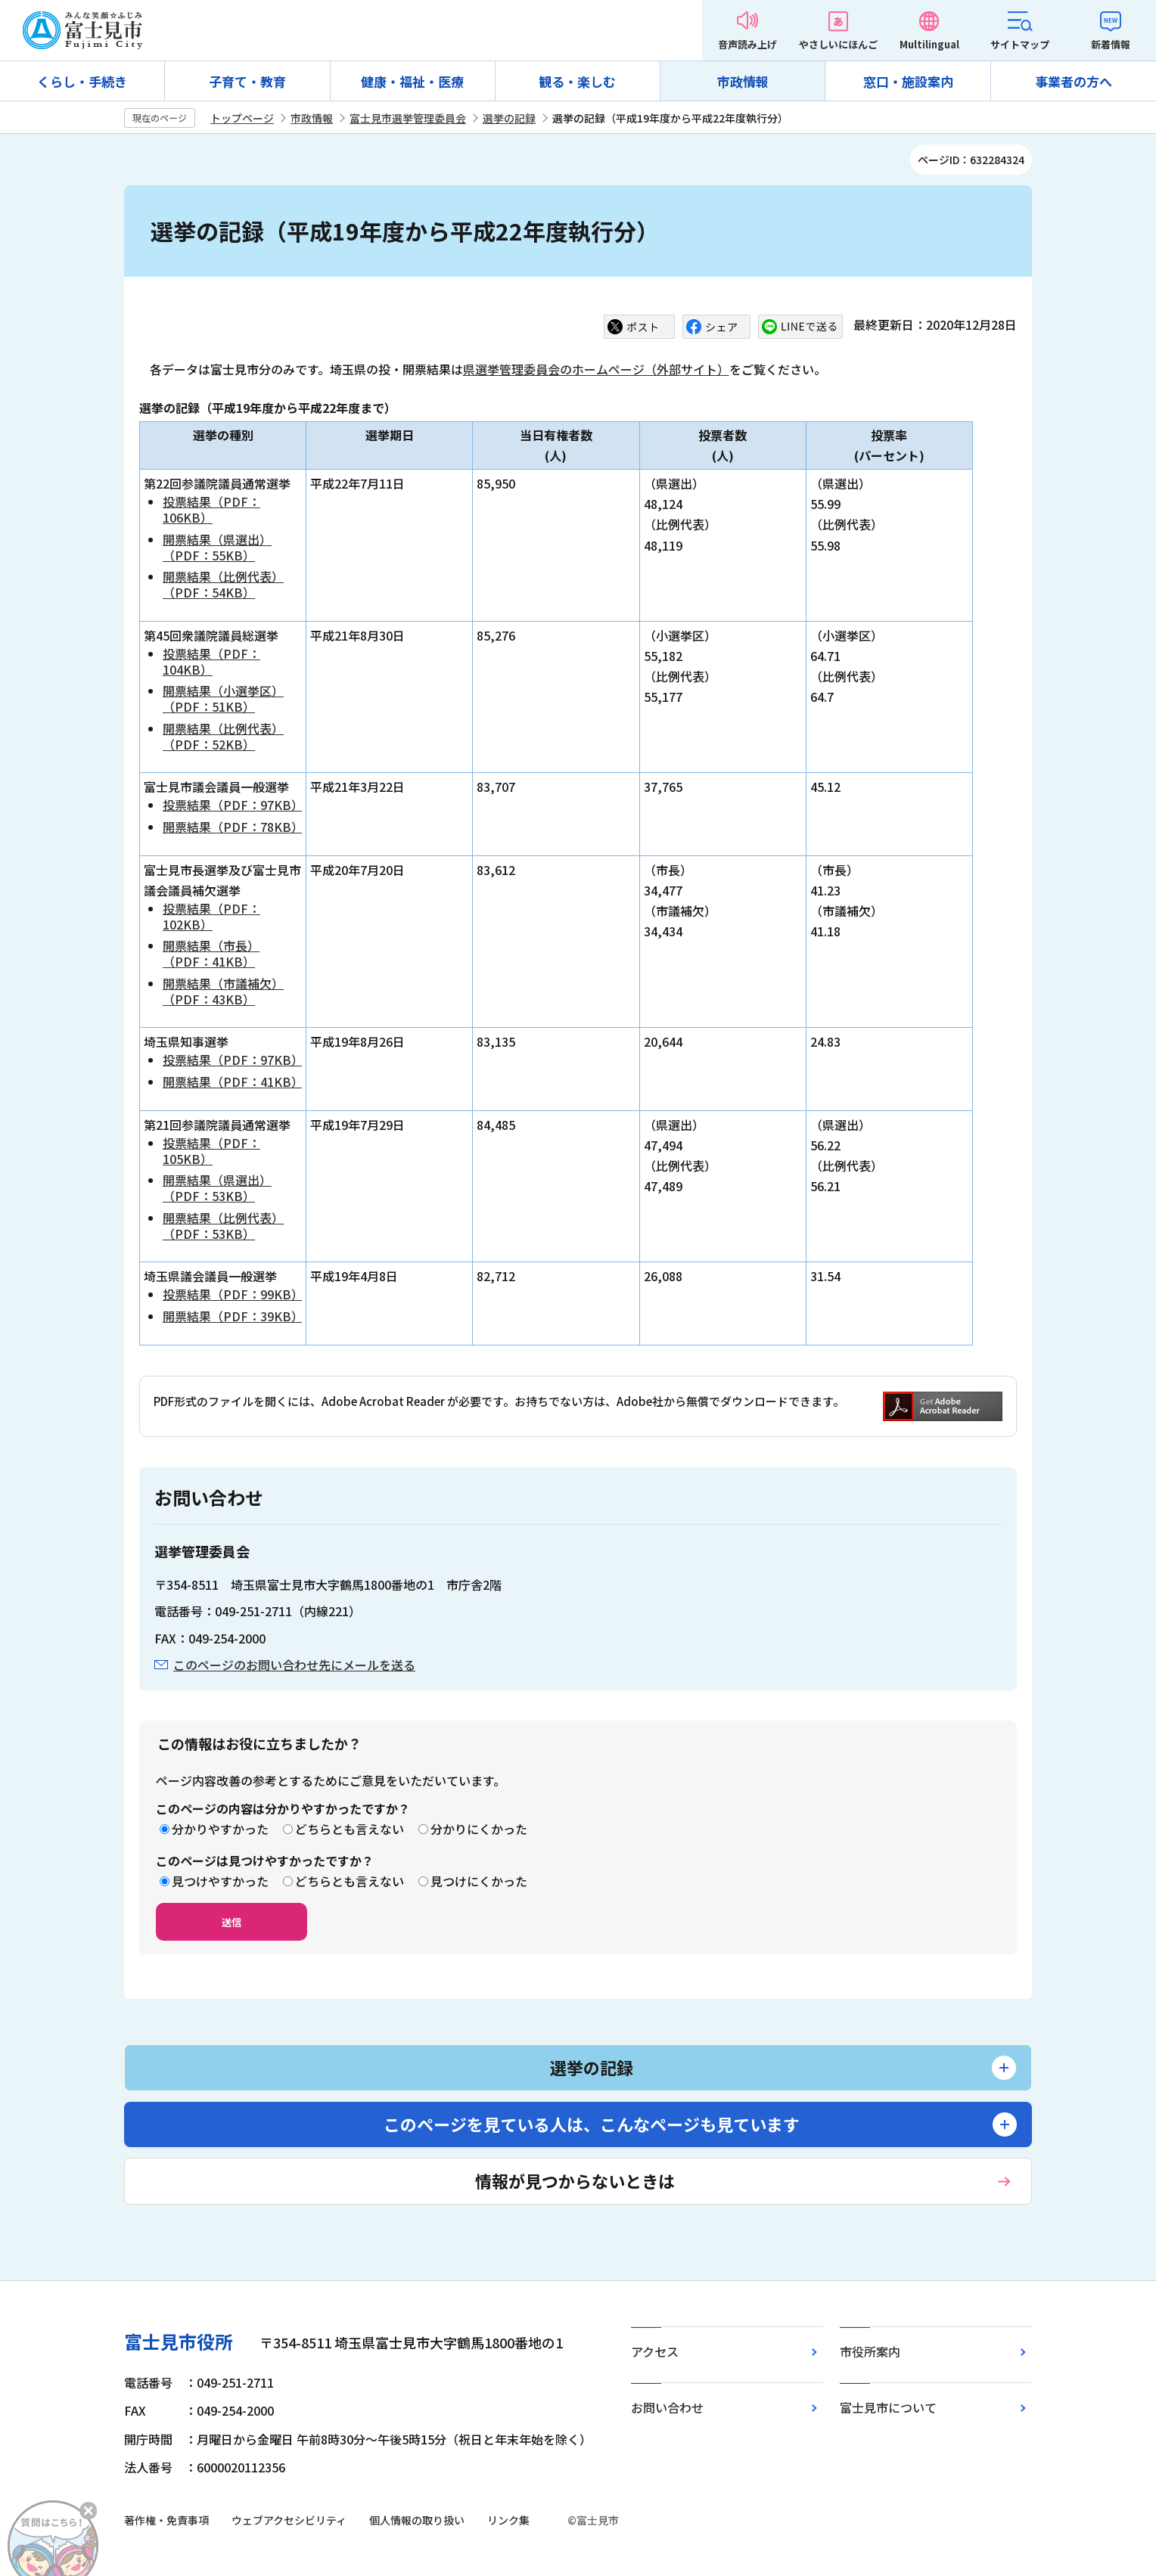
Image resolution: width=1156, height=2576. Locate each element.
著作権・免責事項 (166, 2520)
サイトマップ (1019, 44)
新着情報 (1110, 44)
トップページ (242, 118)
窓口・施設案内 (908, 81)
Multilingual (929, 44)
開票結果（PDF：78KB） (233, 827)
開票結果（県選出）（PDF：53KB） (217, 1188)
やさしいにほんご (838, 44)
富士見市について (888, 2407)
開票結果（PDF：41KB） (233, 1081)
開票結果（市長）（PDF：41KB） (211, 953)
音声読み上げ (747, 44)
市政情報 (743, 81)
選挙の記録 (509, 118)
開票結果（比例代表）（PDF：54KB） (223, 584)
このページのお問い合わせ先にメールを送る (294, 1665)
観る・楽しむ (577, 81)
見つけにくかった (478, 1881)
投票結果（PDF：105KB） (211, 1151)
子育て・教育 (247, 81)
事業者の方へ (1073, 81)
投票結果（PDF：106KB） (211, 509)
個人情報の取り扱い (417, 2520)
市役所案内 (870, 2351)
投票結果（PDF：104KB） (211, 661)
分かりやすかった (220, 1829)
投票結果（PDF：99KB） (233, 1294)
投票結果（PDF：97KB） (233, 805)
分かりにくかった (478, 1829)
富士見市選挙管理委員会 (408, 118)
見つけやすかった (220, 1881)
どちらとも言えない (349, 1829)
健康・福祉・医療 (412, 81)
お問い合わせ (667, 2407)
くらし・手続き (82, 81)
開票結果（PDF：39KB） (233, 1316)
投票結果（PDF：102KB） (211, 916)
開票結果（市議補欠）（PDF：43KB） (223, 991)
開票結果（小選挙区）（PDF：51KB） (223, 698)
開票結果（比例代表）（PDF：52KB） (223, 736)
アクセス (655, 2351)
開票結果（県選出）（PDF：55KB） (217, 547)
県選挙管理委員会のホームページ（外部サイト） (596, 369)
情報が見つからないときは (575, 2180)
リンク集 (508, 2520)
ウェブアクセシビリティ (289, 2520)
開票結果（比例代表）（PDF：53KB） (223, 1226)
